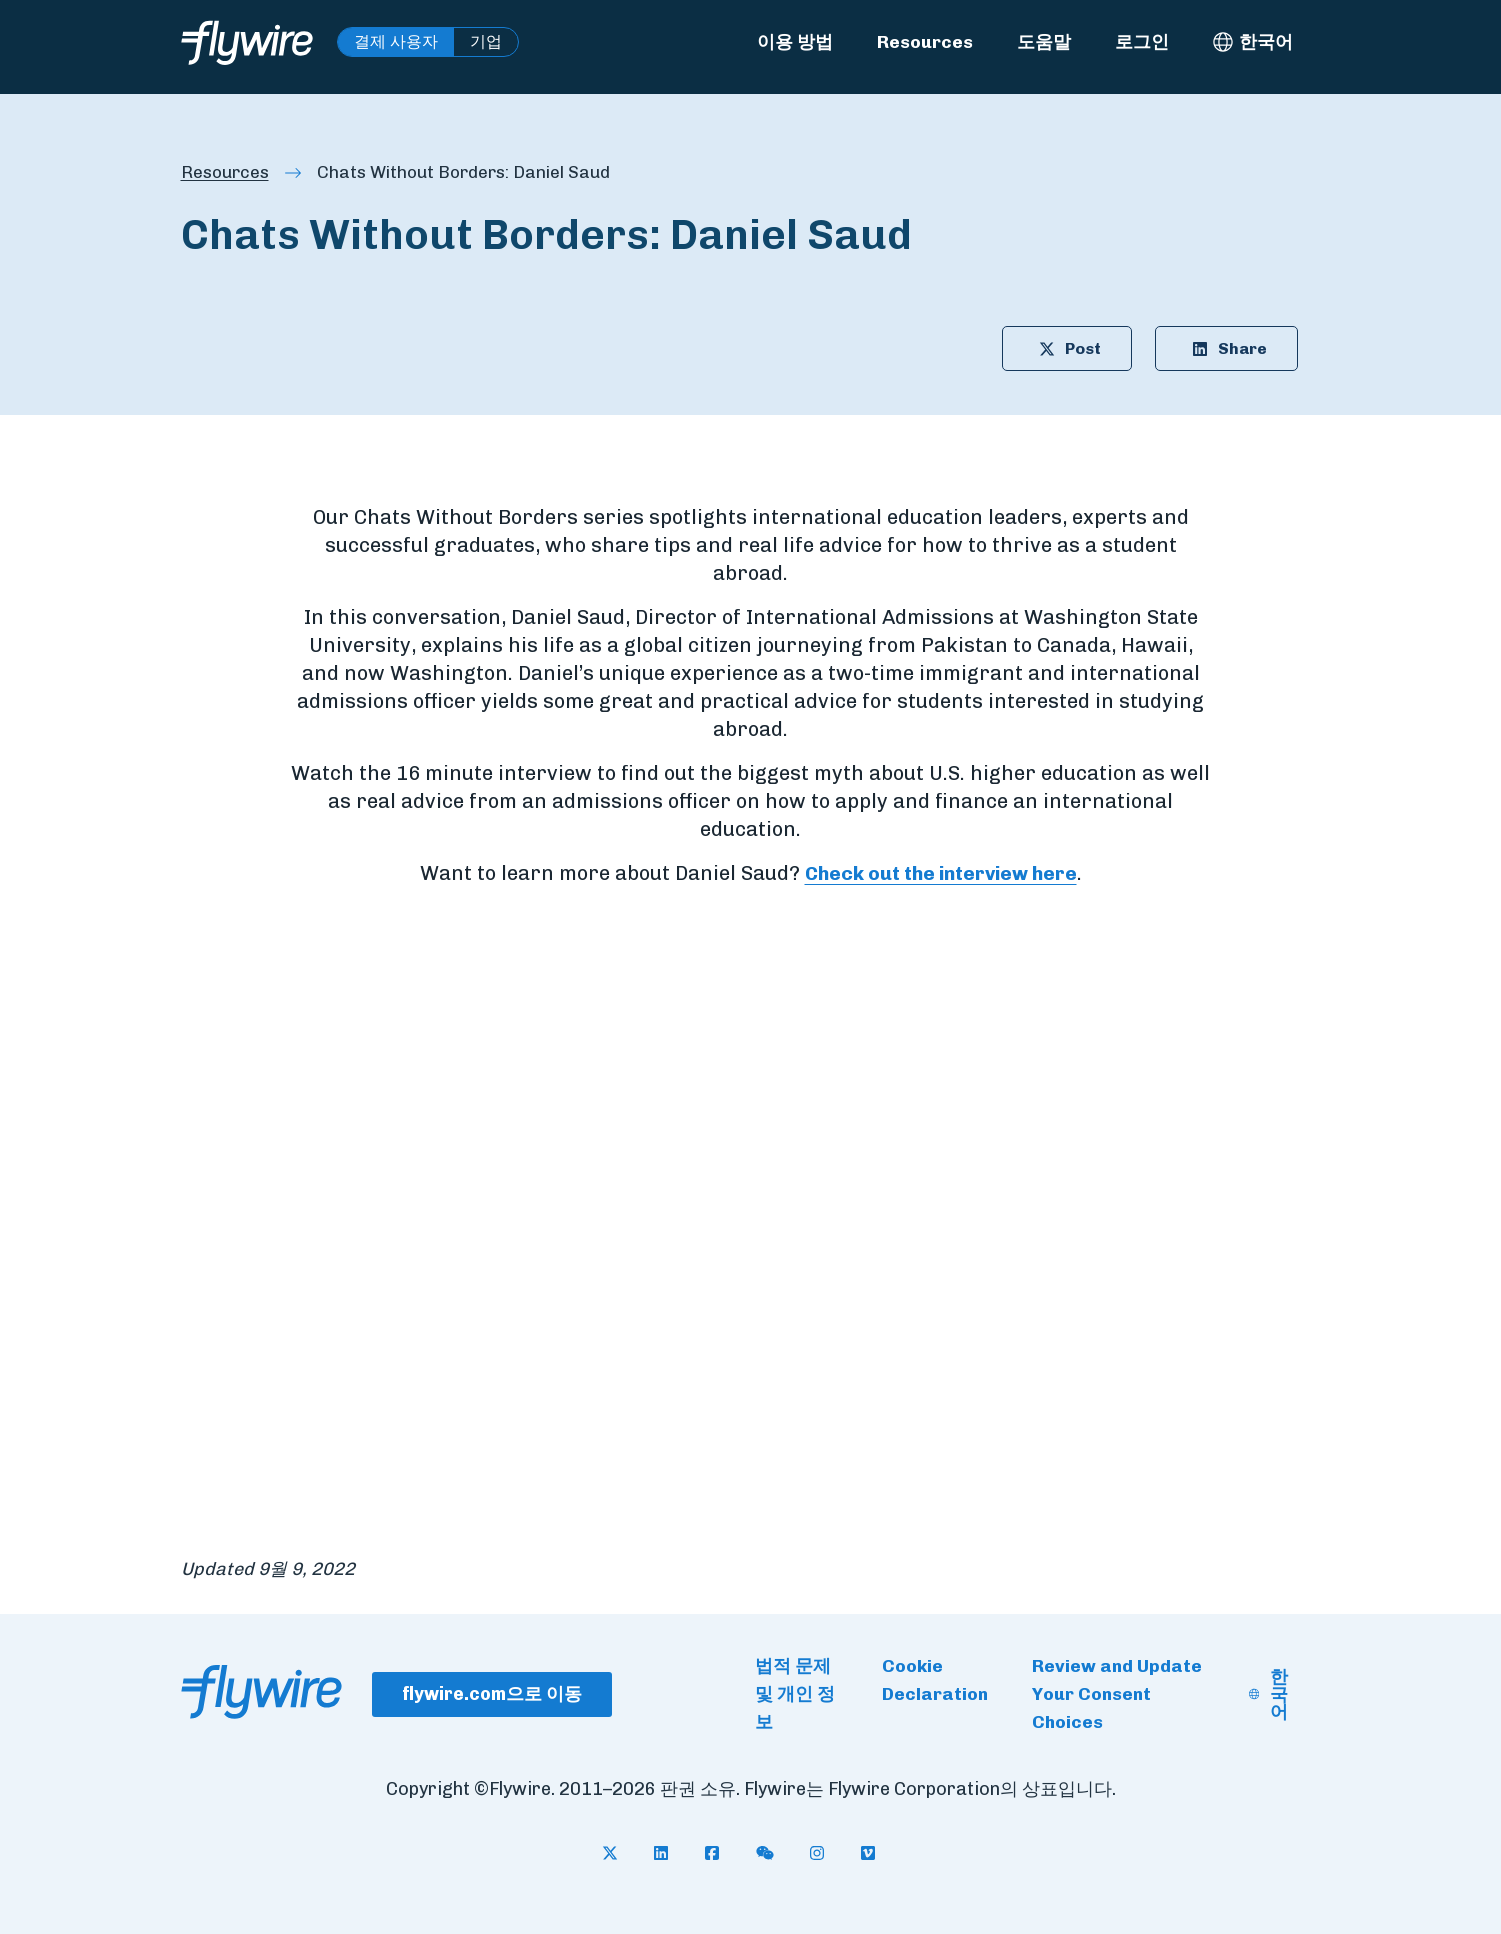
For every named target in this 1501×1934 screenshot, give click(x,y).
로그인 (1142, 41)
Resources (925, 41)
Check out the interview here (941, 875)
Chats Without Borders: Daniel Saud (474, 173)
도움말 (1044, 41)
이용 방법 (795, 41)
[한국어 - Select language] (1253, 42)
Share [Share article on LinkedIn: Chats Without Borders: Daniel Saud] (1219, 349)
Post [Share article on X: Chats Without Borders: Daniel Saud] (1053, 349)
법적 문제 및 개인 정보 (795, 1694)
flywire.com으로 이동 (492, 1694)
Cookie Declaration (935, 1680)
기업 (486, 41)
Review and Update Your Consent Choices (1117, 1694)
